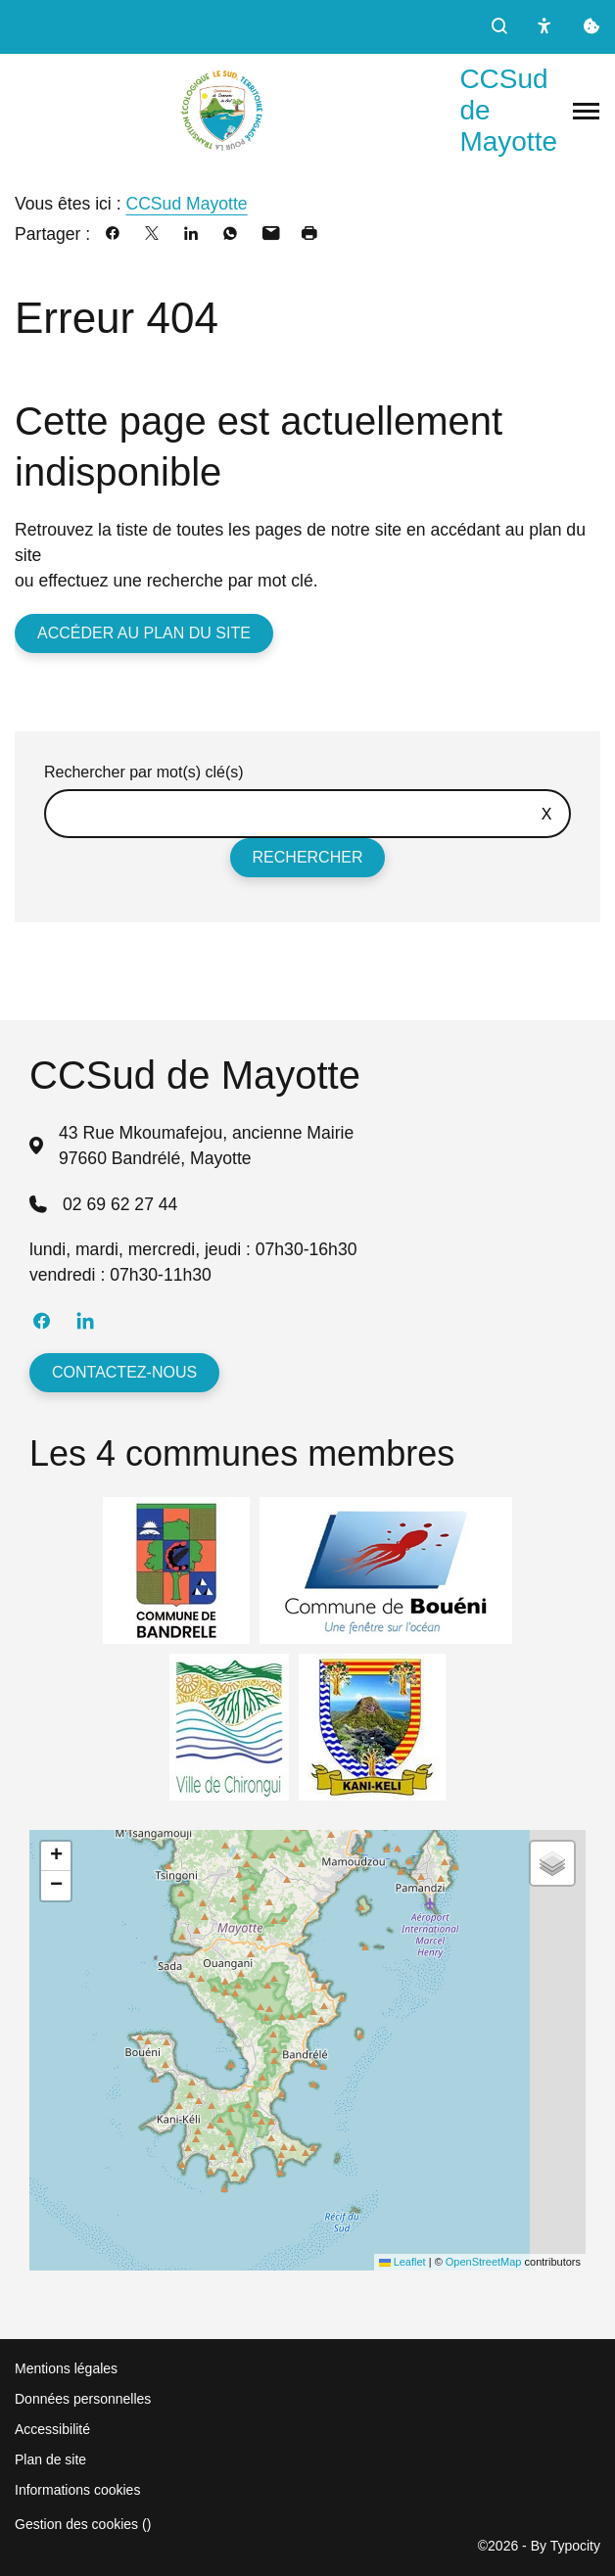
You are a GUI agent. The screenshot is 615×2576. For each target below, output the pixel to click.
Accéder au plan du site (144, 633)
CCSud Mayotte (186, 203)
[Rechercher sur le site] (307, 813)
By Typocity (565, 2545)
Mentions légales (66, 2368)
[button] (56, 1856)
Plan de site (50, 2459)
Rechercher (308, 857)
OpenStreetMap (484, 2262)
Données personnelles (83, 2399)
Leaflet (402, 2262)
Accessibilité (52, 2429)
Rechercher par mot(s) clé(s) (144, 772)
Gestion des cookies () (83, 2524)
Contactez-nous (124, 1372)
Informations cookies (77, 2490)
